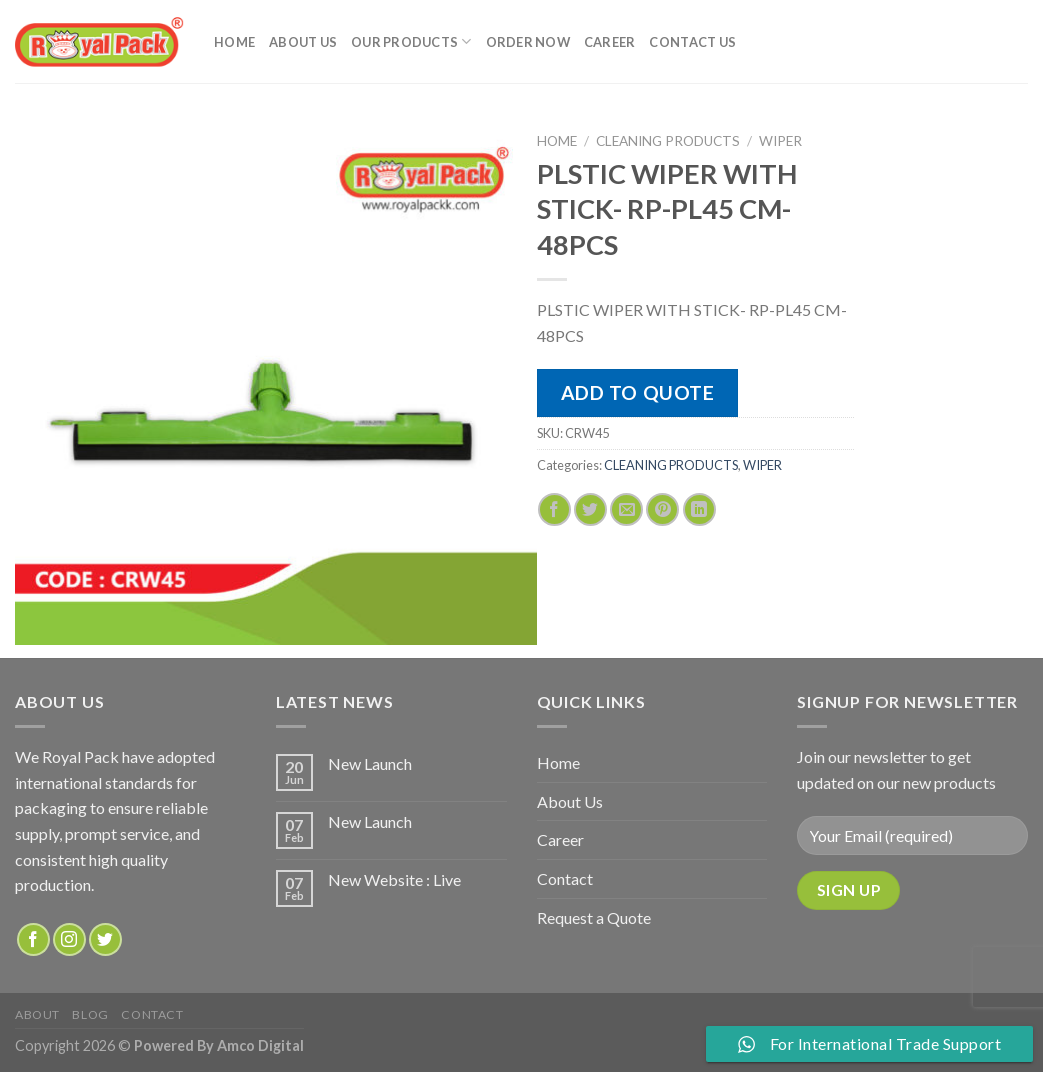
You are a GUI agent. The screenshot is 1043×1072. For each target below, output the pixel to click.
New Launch (370, 763)
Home (234, 42)
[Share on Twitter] (590, 509)
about (37, 1014)
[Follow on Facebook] (33, 939)
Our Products (411, 41)
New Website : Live (394, 879)
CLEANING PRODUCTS (668, 141)
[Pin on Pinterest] (662, 509)
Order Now (528, 42)
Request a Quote (594, 917)
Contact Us (692, 42)
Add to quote (638, 392)
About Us (303, 42)
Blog (90, 1014)
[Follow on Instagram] (69, 939)
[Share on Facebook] (554, 509)
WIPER (780, 141)
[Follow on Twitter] (105, 939)
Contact (565, 878)
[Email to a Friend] (626, 509)
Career (610, 42)
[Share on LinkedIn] (699, 509)
